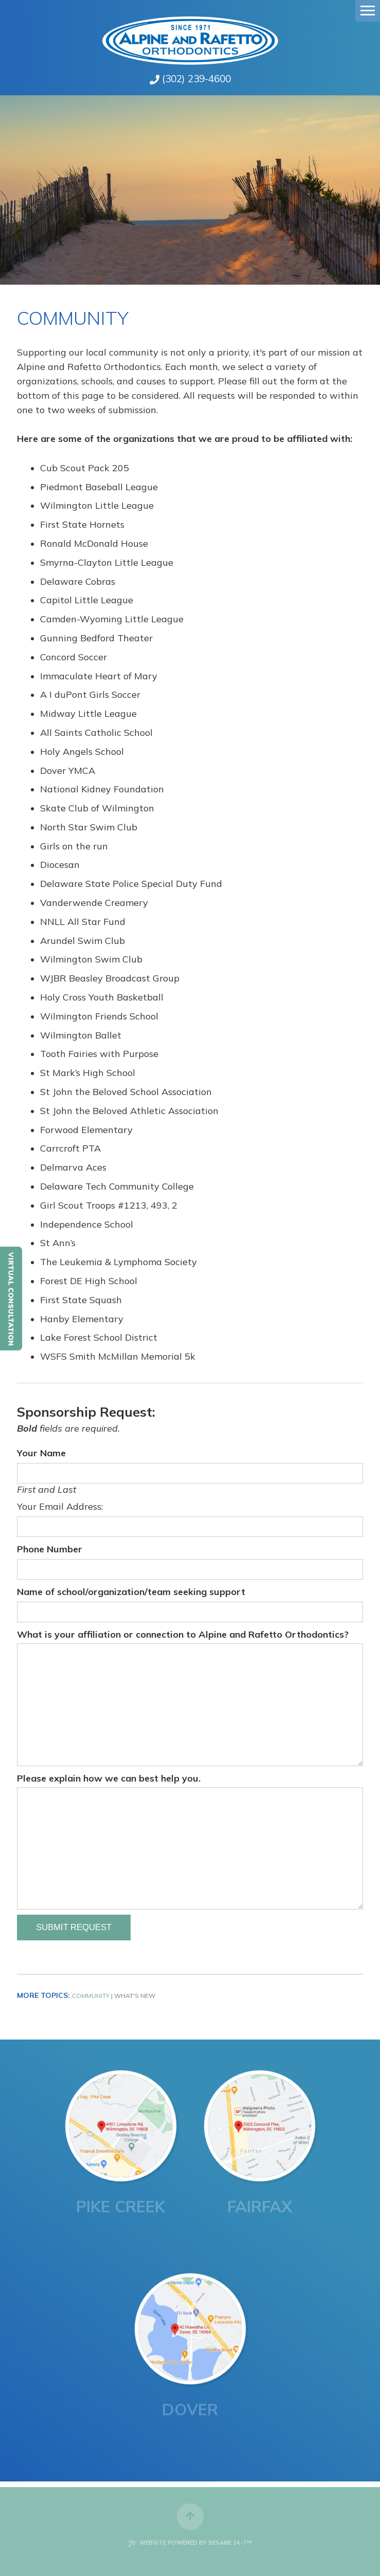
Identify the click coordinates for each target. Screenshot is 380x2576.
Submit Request (74, 1927)
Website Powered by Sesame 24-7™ (190, 2542)
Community (91, 1995)
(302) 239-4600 (196, 78)
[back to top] (190, 2512)
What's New (134, 1995)
